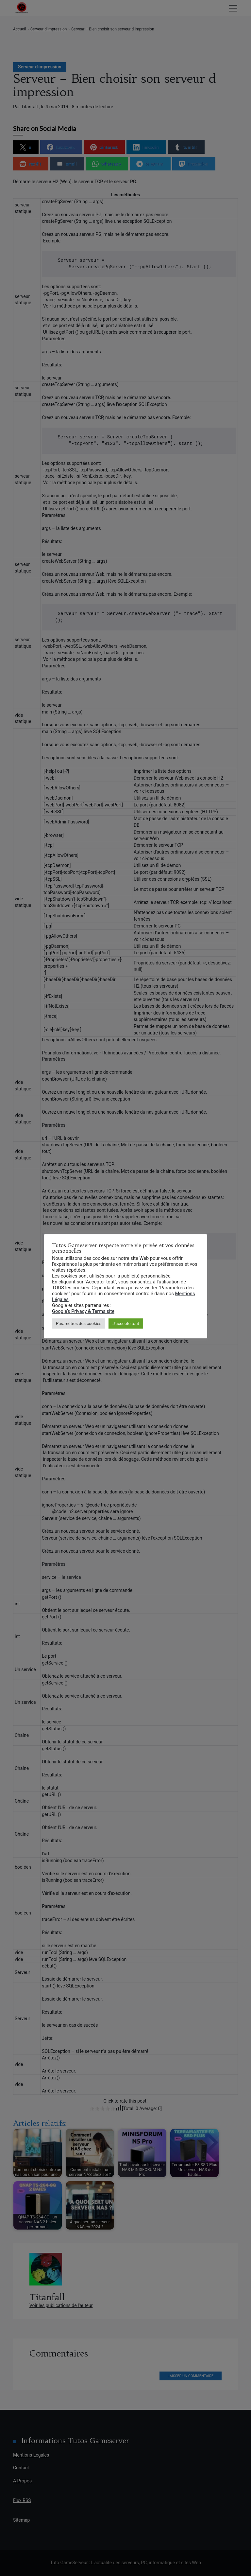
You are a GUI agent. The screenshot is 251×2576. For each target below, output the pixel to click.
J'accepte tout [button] (125, 1323)
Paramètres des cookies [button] (78, 1323)
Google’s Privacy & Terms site (83, 1311)
